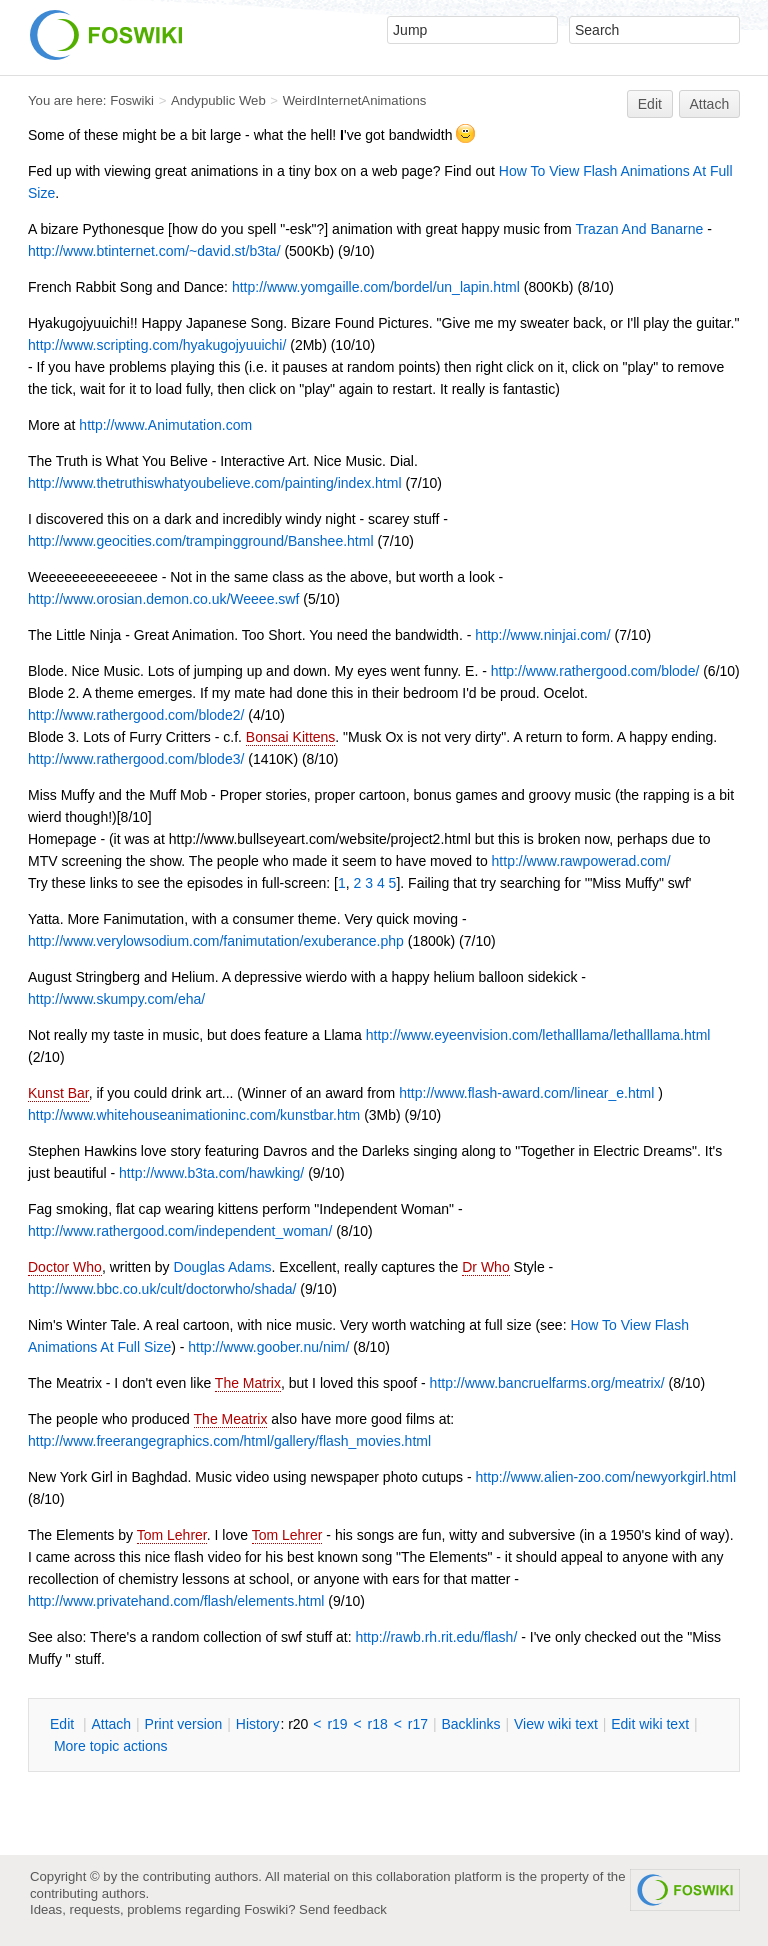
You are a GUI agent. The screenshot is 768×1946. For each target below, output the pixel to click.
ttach (111, 1724)
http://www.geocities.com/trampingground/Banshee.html (201, 541)
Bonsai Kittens (291, 737)
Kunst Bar (58, 1093)
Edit (650, 104)
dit (64, 1724)
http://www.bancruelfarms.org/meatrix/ (547, 1383)
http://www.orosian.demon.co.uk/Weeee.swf (163, 599)
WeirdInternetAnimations (355, 100)
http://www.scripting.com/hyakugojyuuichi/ (157, 345)
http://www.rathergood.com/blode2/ (136, 715)
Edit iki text (650, 1724)
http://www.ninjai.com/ (542, 635)
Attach (710, 104)
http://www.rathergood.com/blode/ (595, 671)
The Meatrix (231, 1419)
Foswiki (132, 100)
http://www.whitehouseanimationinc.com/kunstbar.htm (194, 1115)
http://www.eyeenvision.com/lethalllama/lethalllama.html (538, 1035)
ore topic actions (111, 1746)
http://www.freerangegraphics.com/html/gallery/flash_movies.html (229, 1441)
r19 (337, 1724)
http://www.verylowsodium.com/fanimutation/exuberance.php (216, 941)
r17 (418, 1724)
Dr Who (485, 1267)
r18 (378, 1724)
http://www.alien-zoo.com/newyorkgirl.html (605, 1477)
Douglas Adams (223, 1267)
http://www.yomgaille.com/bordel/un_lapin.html (376, 287)
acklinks (470, 1724)
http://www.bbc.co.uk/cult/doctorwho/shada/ (162, 1289)
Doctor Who (65, 1267)
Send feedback (343, 1909)
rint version (184, 1724)
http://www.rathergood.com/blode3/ (136, 759)
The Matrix (248, 1383)
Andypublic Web (218, 100)
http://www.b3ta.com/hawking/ (211, 1173)
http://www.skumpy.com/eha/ (116, 999)
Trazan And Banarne (639, 229)
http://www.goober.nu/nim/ (268, 1347)
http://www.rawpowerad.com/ (581, 861)
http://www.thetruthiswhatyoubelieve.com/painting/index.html (215, 483)
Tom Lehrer (172, 1535)
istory (258, 1724)
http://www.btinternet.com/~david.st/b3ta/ (154, 251)
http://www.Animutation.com (165, 425)
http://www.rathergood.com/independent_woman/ (180, 1231)
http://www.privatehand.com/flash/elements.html (176, 1601)
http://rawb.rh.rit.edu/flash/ (436, 1637)
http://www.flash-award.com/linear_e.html (526, 1093)
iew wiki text (556, 1724)
